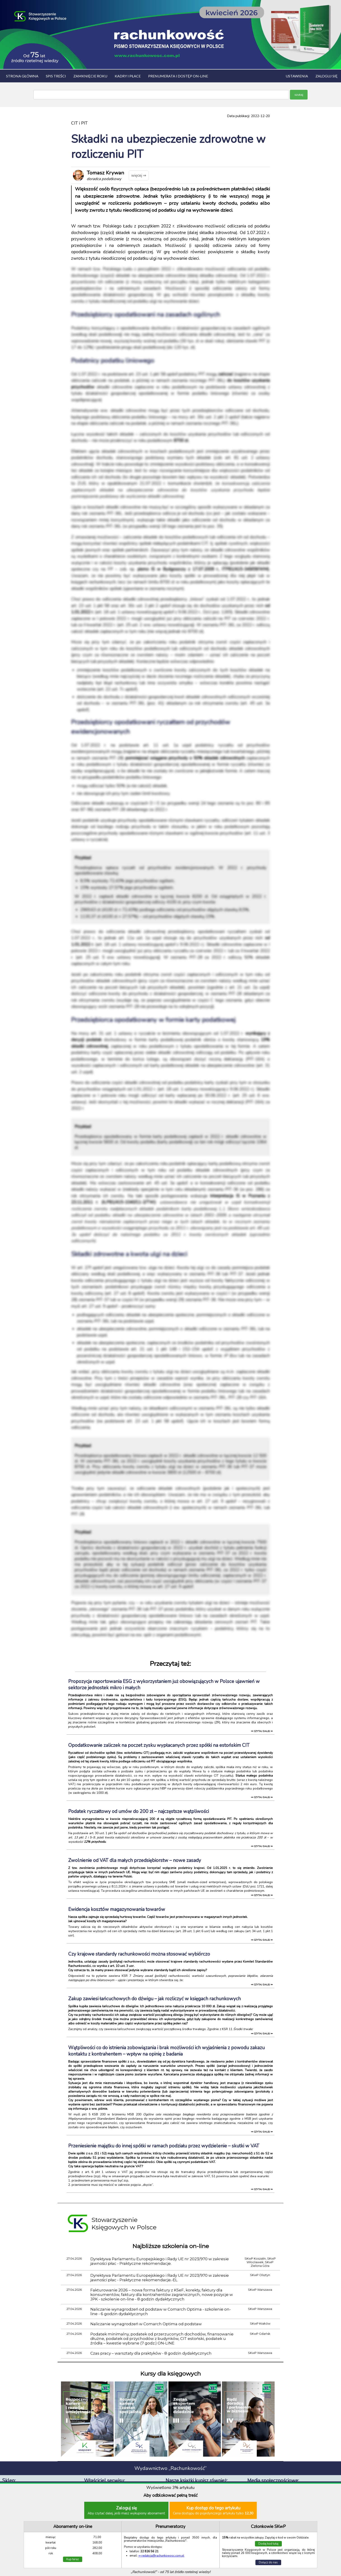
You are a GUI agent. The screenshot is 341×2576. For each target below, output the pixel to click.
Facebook (265, 2488)
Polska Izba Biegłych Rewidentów (122, 2509)
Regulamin (11, 2505)
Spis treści (56, 76)
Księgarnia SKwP (179, 2494)
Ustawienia (297, 76)
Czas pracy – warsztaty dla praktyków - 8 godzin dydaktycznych (151, 2353)
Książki (8, 2499)
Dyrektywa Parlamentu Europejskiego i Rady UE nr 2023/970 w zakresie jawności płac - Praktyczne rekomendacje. (159, 2261)
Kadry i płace (128, 76)
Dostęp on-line (14, 2488)
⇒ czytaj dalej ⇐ (262, 1731)
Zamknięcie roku (90, 76)
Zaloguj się (326, 76)
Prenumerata (13, 2494)
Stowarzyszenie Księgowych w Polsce (122, 2488)
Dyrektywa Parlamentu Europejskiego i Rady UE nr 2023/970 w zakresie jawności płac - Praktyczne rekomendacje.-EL (159, 2277)
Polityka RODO (14, 2510)
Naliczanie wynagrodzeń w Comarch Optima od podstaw (146, 2324)
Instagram (265, 2498)
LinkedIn (264, 2507)
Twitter (264, 2516)
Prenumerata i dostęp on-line (178, 76)
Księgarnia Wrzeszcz (181, 2488)
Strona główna (22, 76)
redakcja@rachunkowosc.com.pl (270, 2548)
